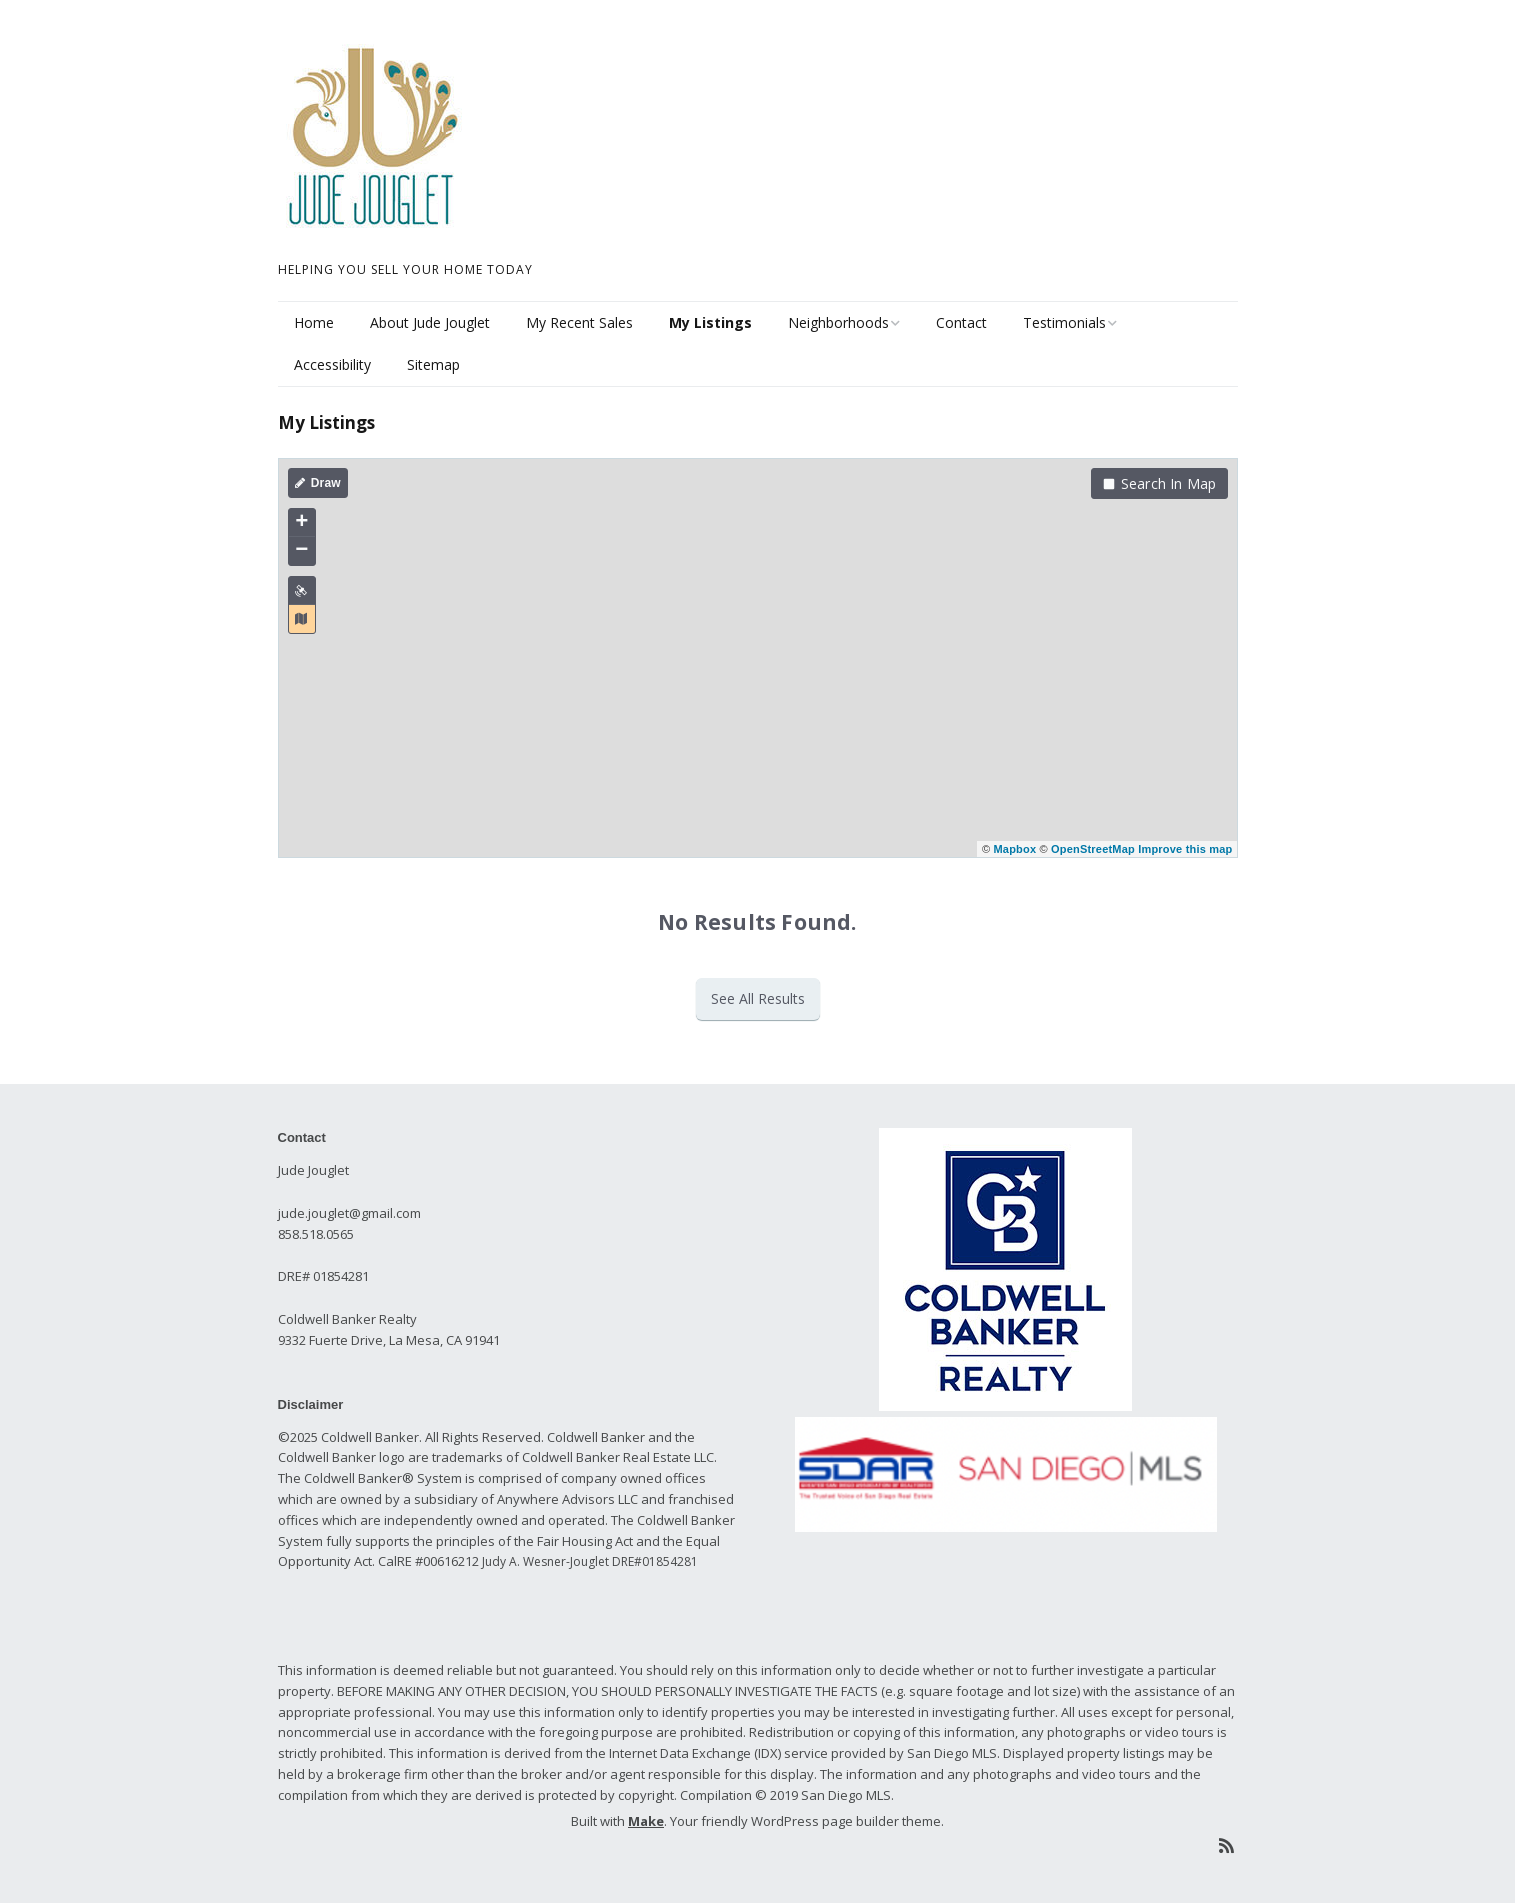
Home (314, 322)
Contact (961, 322)
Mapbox (1014, 849)
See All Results (758, 998)
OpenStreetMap (1093, 849)
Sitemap (433, 364)
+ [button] (301, 523)
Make (646, 1821)
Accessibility (332, 364)
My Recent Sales (579, 322)
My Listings (710, 322)
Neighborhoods (838, 322)
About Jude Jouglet (430, 322)
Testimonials (1064, 322)
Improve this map (1185, 849)
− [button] (301, 551)
